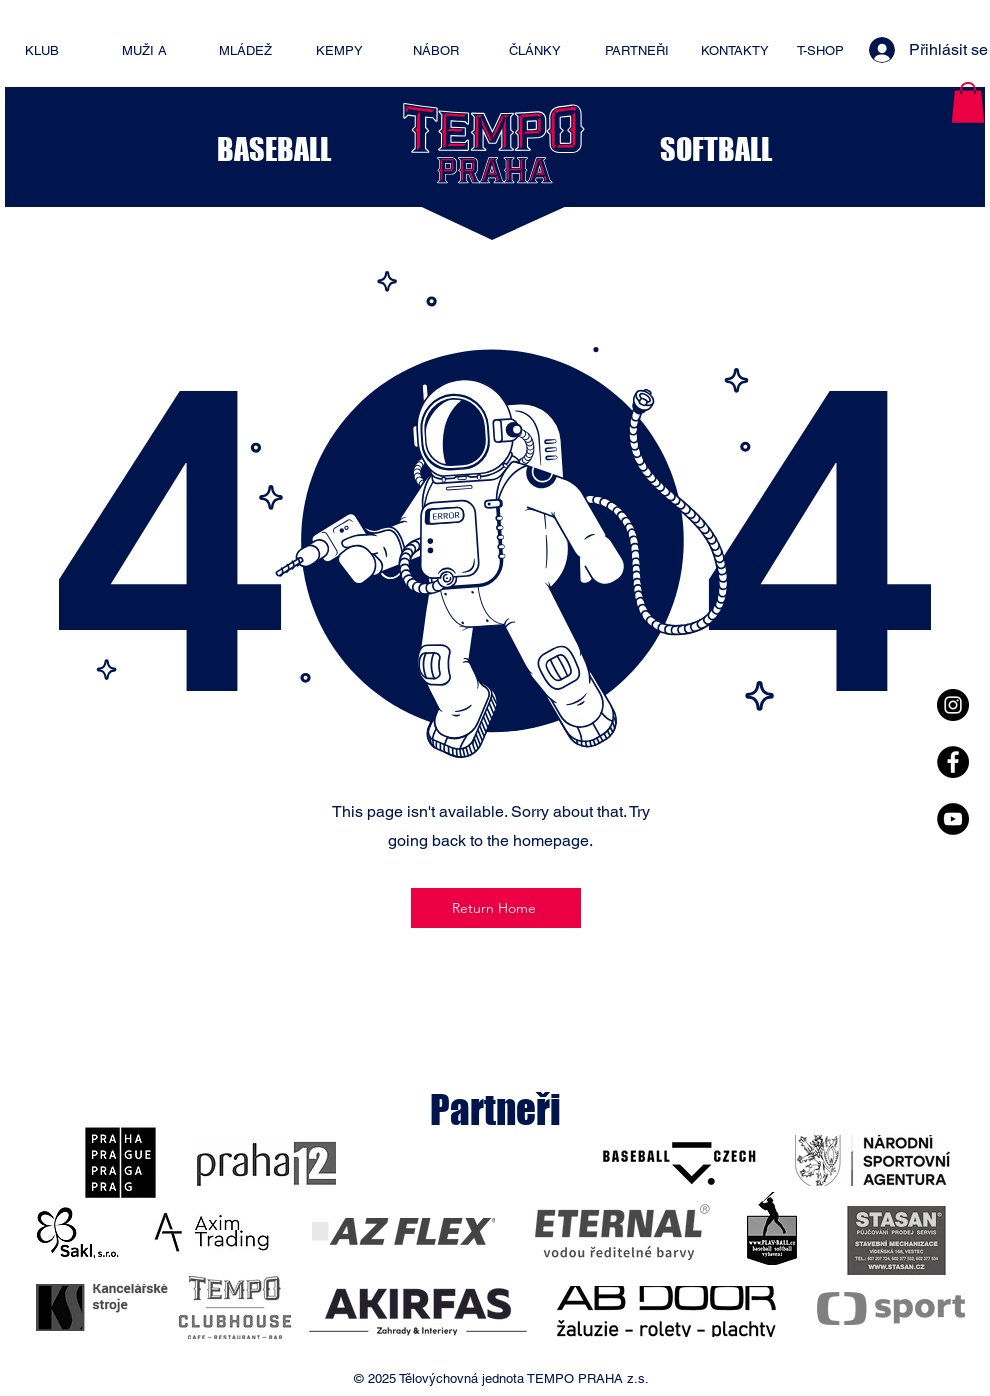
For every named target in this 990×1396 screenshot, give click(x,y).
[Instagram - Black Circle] (953, 705)
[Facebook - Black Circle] (953, 762)
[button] (968, 102)
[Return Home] (496, 908)
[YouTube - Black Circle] (953, 819)
